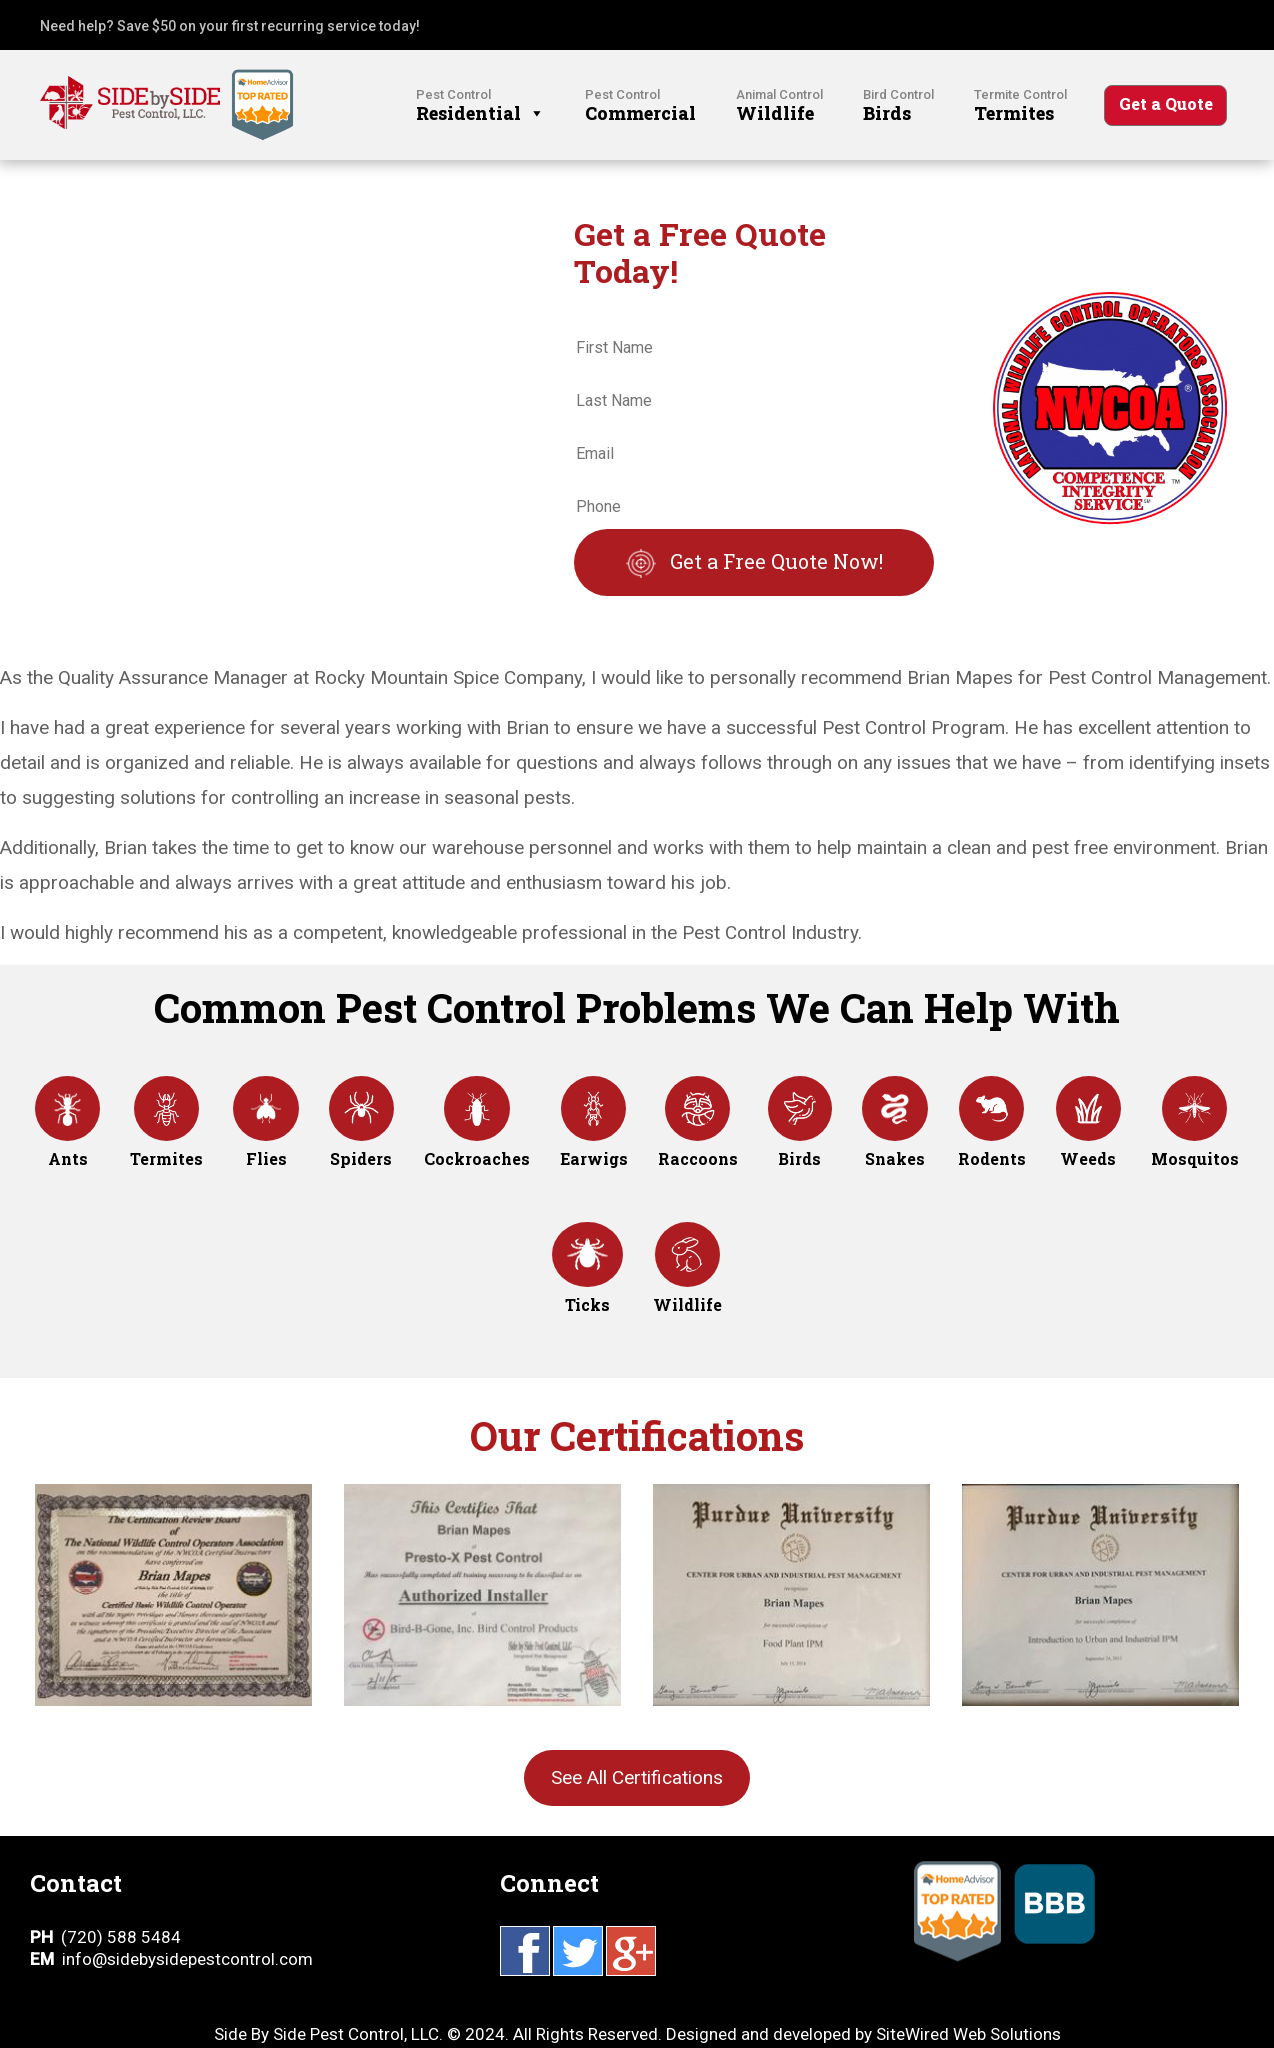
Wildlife (779, 106)
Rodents (992, 1139)
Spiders (361, 1139)
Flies (265, 1139)
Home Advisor (957, 1960)
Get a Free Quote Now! (776, 561)
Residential (480, 106)
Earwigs (594, 1139)
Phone (603, 477)
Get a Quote (1166, 103)
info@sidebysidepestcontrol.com (187, 1959)
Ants (67, 1139)
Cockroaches (477, 1139)
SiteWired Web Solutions (968, 2034)
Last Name (619, 371)
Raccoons (698, 1139)
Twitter (578, 1951)
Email (599, 424)
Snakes (895, 1139)
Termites (1020, 106)
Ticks (587, 1285)
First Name (619, 319)
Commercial (640, 106)
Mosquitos (1195, 1139)
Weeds (1088, 1139)
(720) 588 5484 (121, 1937)
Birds (898, 106)
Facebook (525, 1951)
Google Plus (631, 1951)
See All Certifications (637, 1777)
